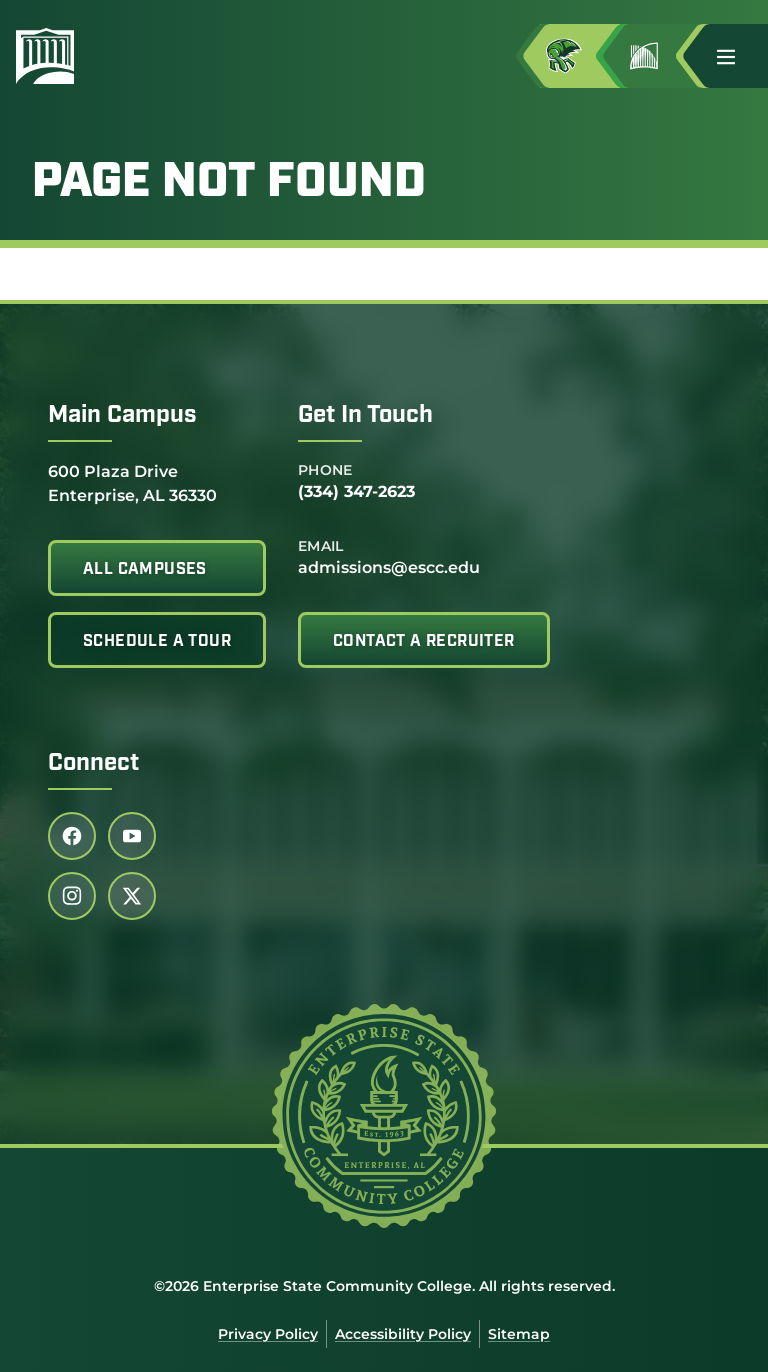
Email (321, 546)
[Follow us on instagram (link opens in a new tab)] (72, 896)
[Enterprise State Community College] (141, 56)
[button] (734, 56)
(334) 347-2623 (356, 491)
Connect (93, 764)
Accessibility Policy (403, 1334)
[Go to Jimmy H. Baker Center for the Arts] (660, 56)
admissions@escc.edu (389, 567)
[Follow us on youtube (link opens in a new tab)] (132, 836)
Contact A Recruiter (424, 642)
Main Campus (122, 416)
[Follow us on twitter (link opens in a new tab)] (132, 896)
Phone (325, 470)
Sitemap (519, 1334)
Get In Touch (365, 416)
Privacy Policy (268, 1334)
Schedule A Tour (157, 642)
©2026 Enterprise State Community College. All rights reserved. (384, 1286)
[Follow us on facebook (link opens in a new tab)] (72, 836)
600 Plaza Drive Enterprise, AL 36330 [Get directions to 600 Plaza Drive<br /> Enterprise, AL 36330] (132, 482)
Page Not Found (229, 184)
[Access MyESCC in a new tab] (580, 56)
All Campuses (145, 570)
